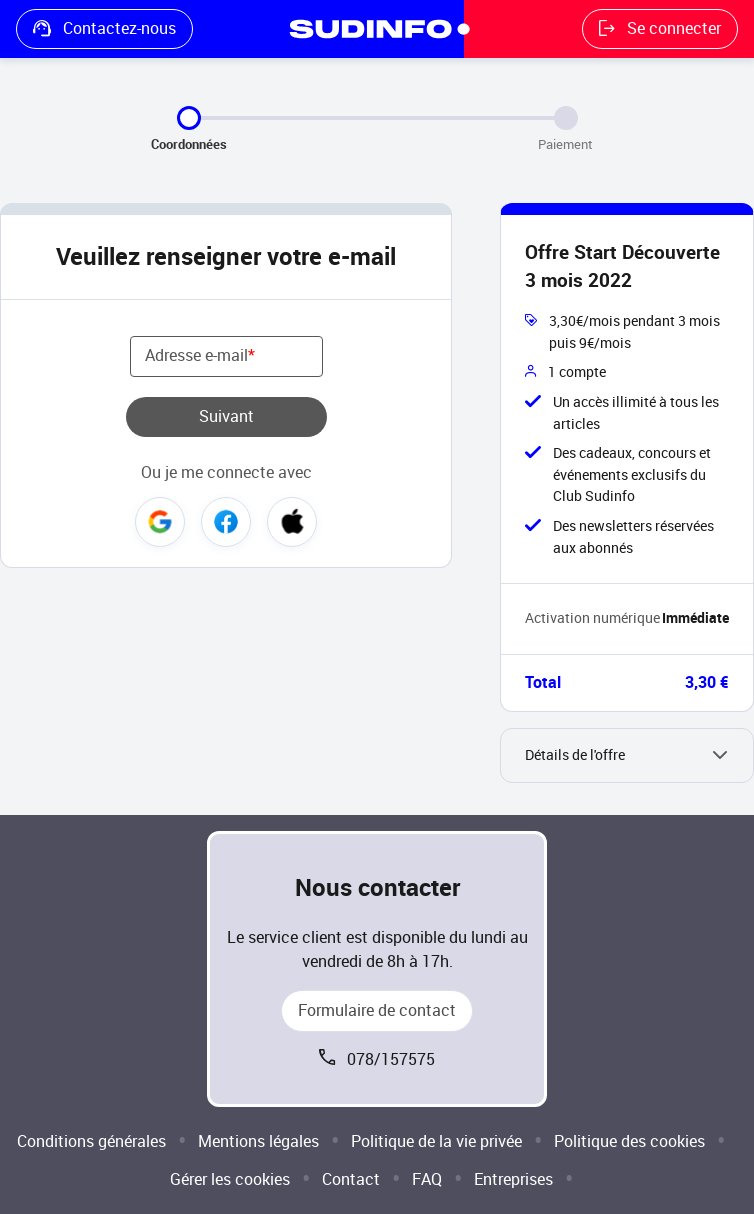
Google (160, 522)
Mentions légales (258, 1141)
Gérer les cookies (230, 1179)
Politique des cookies (629, 1141)
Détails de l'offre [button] (575, 755)
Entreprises (513, 1179)
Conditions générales (91, 1141)
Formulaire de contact (377, 1010)
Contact (351, 1179)
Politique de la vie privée (436, 1141)
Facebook (226, 522)
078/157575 (391, 1059)
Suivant (226, 416)
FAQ (427, 1179)
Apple (292, 522)
